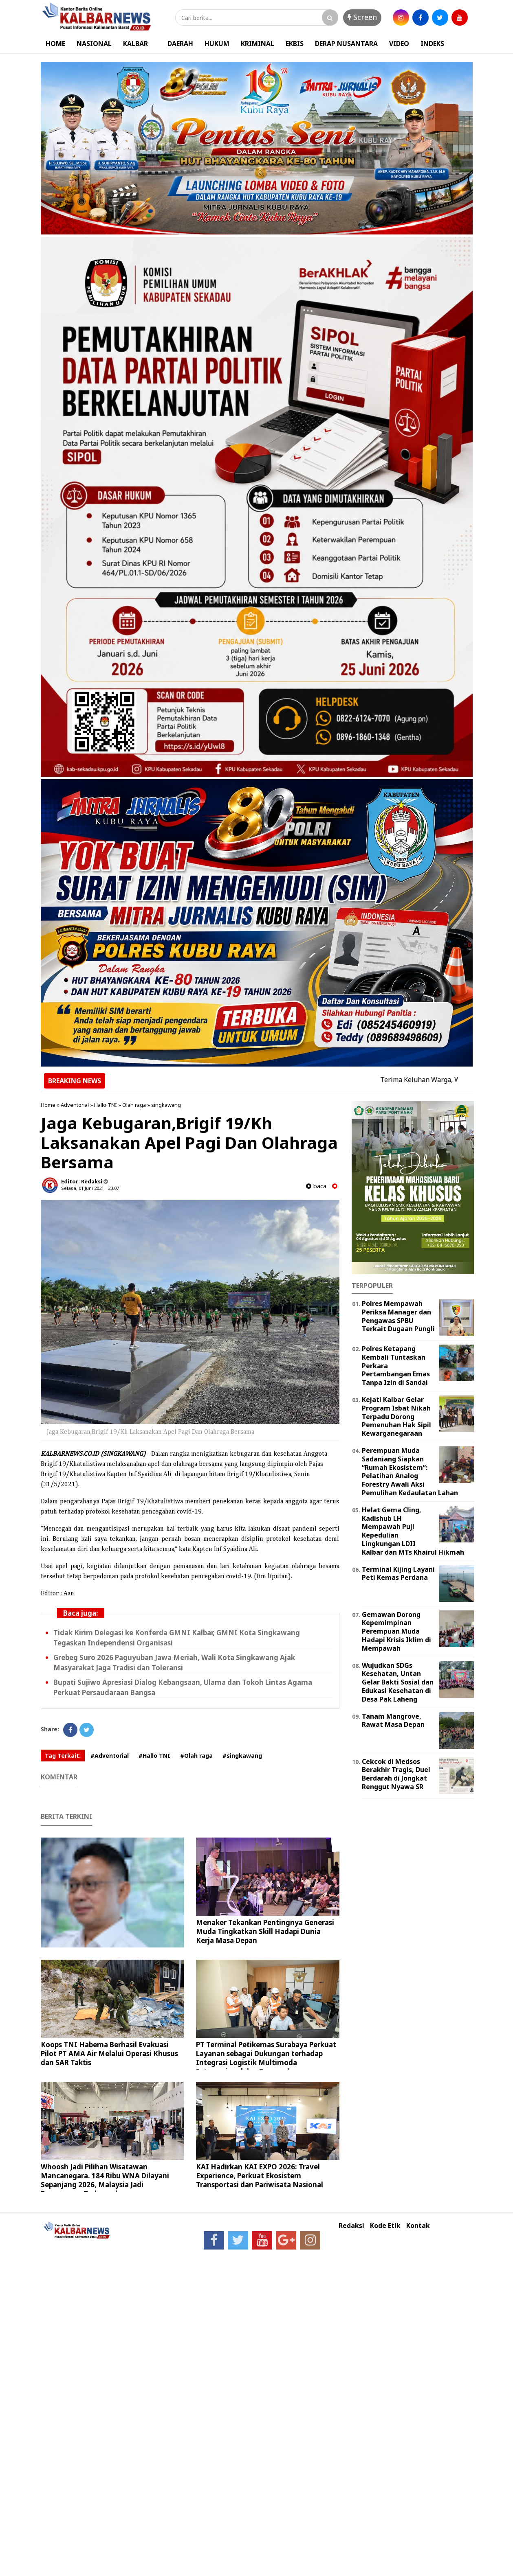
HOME (55, 43)
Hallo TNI (105, 1104)
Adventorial (75, 1104)
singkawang (166, 1104)
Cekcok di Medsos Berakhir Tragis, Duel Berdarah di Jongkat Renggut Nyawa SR (396, 1774)
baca (316, 1186)
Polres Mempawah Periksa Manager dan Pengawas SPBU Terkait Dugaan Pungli (398, 1316)
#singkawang (242, 1755)
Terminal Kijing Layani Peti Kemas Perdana (398, 1573)
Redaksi (351, 2225)
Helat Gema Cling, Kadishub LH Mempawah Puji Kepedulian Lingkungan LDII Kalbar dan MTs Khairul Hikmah (413, 1531)
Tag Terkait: (63, 1755)
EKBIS (295, 43)
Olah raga (134, 1104)
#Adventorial (109, 1755)
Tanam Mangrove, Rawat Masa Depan (393, 1720)
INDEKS (432, 43)
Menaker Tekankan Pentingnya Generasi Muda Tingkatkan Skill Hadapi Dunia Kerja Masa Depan (265, 1931)
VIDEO (399, 43)
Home (48, 1104)
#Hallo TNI (154, 1755)
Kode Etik (385, 2225)
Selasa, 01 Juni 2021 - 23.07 (90, 1188)
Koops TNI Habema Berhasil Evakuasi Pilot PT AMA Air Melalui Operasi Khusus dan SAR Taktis (109, 2053)
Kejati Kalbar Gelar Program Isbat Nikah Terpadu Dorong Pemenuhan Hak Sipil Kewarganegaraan (396, 1416)
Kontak (418, 2225)
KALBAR (135, 43)
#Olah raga (196, 1755)
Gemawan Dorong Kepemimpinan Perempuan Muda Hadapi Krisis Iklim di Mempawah (396, 1631)
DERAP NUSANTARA (346, 43)
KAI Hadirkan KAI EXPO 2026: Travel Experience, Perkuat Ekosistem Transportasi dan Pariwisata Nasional (259, 2175)
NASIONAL (94, 43)
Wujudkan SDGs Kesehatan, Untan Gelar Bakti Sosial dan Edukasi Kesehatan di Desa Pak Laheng (398, 1682)
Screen (362, 17)
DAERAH (180, 43)
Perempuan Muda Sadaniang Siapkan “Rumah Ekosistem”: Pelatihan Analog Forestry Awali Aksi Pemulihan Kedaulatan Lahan (410, 1471)
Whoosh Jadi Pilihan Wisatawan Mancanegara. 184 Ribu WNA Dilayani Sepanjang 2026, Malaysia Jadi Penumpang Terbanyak (105, 2180)
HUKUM (217, 43)
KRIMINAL (257, 43)
